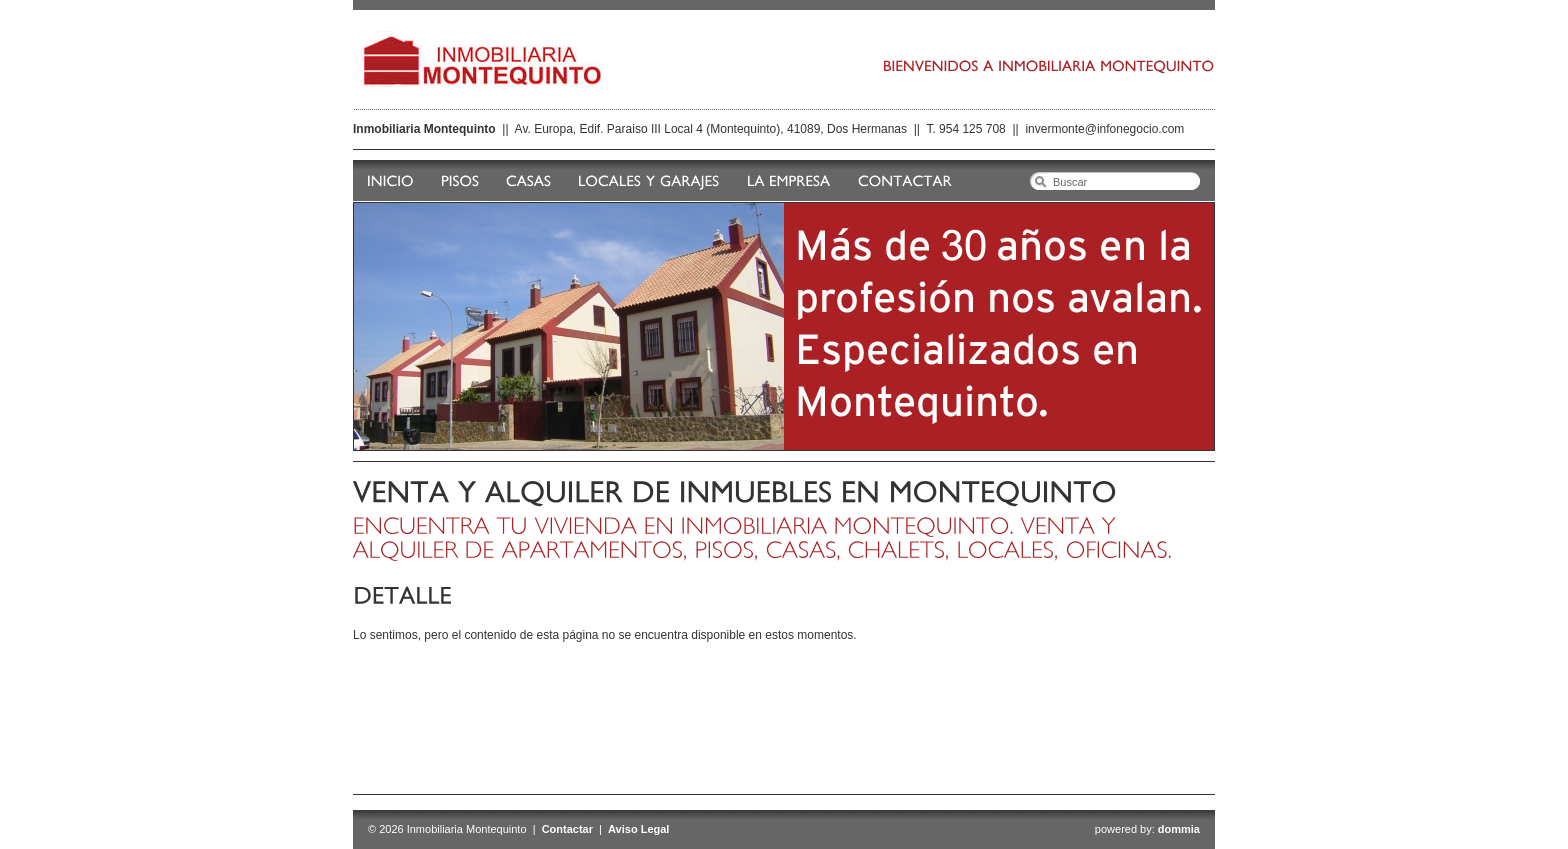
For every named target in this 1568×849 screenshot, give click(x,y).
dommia (1179, 829)
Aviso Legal (638, 829)
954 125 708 (972, 129)
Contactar (567, 829)
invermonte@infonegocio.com (1104, 129)
